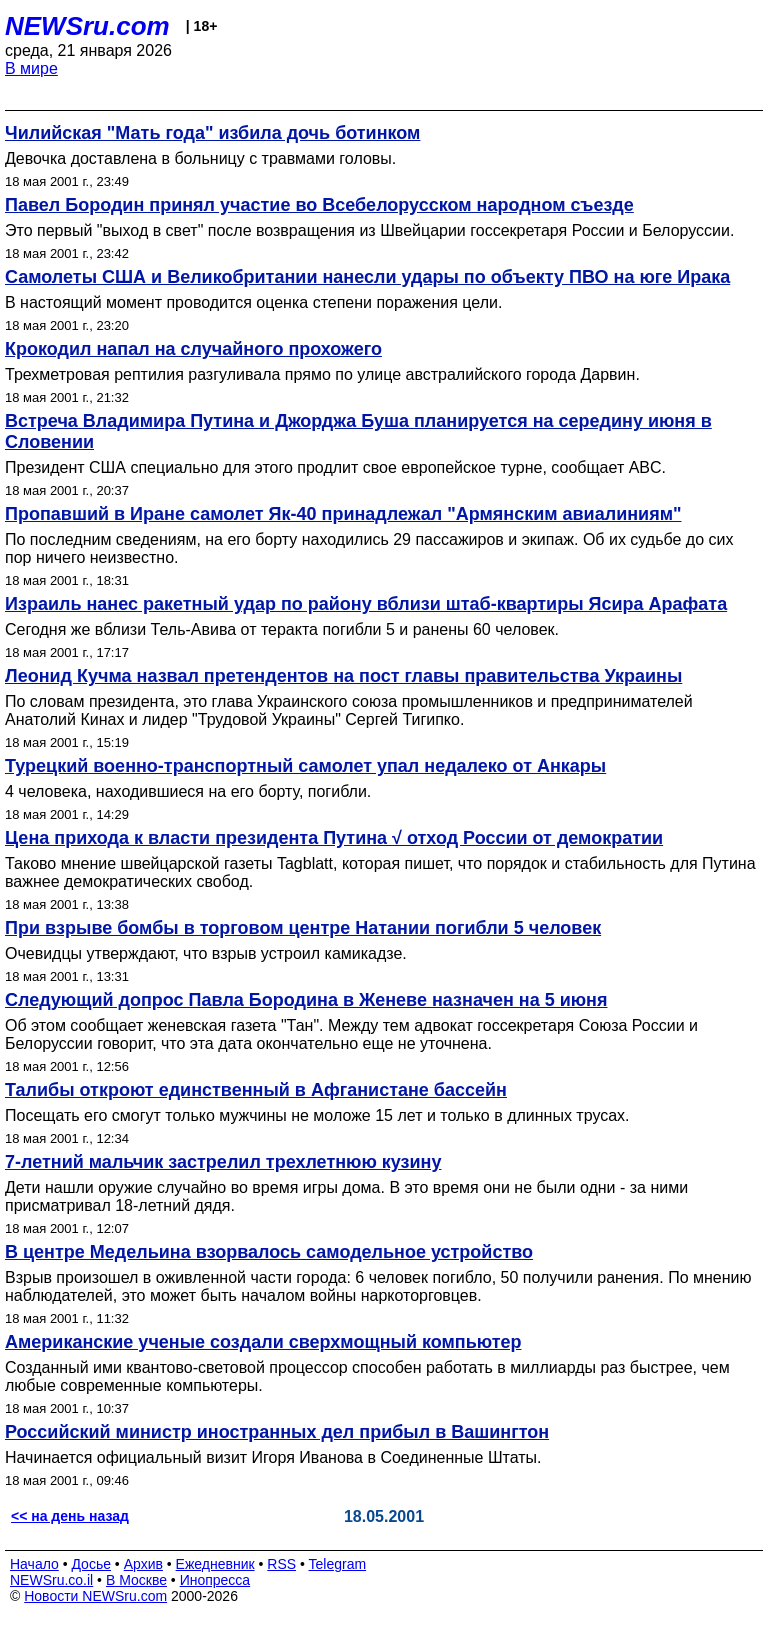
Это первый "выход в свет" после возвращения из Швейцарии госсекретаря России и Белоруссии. (369, 230)
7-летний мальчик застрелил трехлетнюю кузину (223, 1162)
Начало (34, 1564)
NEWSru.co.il (51, 1580)
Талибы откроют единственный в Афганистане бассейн (256, 1090)
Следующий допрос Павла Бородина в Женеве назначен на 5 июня (306, 1000)
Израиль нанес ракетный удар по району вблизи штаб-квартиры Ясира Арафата (366, 604)
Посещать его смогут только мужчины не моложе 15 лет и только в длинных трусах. (317, 1115)
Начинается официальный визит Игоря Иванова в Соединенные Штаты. (273, 1457)
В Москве (136, 1580)
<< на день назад (70, 1516)
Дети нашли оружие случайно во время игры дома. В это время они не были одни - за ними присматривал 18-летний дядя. (346, 1196)
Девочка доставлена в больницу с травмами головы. (200, 158)
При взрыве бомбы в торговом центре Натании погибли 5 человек (303, 928)
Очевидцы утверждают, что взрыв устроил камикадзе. (206, 953)
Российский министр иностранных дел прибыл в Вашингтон (277, 1432)
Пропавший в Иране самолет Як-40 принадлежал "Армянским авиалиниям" (343, 514)
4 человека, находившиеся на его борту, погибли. (188, 791)
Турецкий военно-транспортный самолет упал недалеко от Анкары (305, 766)
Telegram (338, 1564)
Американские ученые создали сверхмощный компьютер (263, 1342)
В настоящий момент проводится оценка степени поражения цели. (253, 302)
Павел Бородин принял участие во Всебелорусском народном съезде (319, 205)
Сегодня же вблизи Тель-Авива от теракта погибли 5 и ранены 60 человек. (282, 629)
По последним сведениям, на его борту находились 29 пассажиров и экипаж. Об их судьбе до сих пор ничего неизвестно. (369, 548)
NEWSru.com (87, 26)
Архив (143, 1564)
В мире (31, 68)
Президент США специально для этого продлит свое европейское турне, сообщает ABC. (335, 467)
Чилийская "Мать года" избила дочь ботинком (212, 133)
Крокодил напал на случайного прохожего (193, 349)
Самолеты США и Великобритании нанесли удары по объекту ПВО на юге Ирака (367, 277)
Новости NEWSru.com (95, 1596)
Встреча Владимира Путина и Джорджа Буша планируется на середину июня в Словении (358, 431)
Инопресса (215, 1580)
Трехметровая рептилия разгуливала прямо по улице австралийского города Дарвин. (322, 374)
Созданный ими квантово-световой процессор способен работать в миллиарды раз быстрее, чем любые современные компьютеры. (367, 1376)
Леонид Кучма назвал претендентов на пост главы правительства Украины (343, 676)
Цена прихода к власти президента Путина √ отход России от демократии (334, 838)
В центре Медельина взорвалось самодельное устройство (269, 1252)
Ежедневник (215, 1564)
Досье (91, 1564)
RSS (281, 1564)
